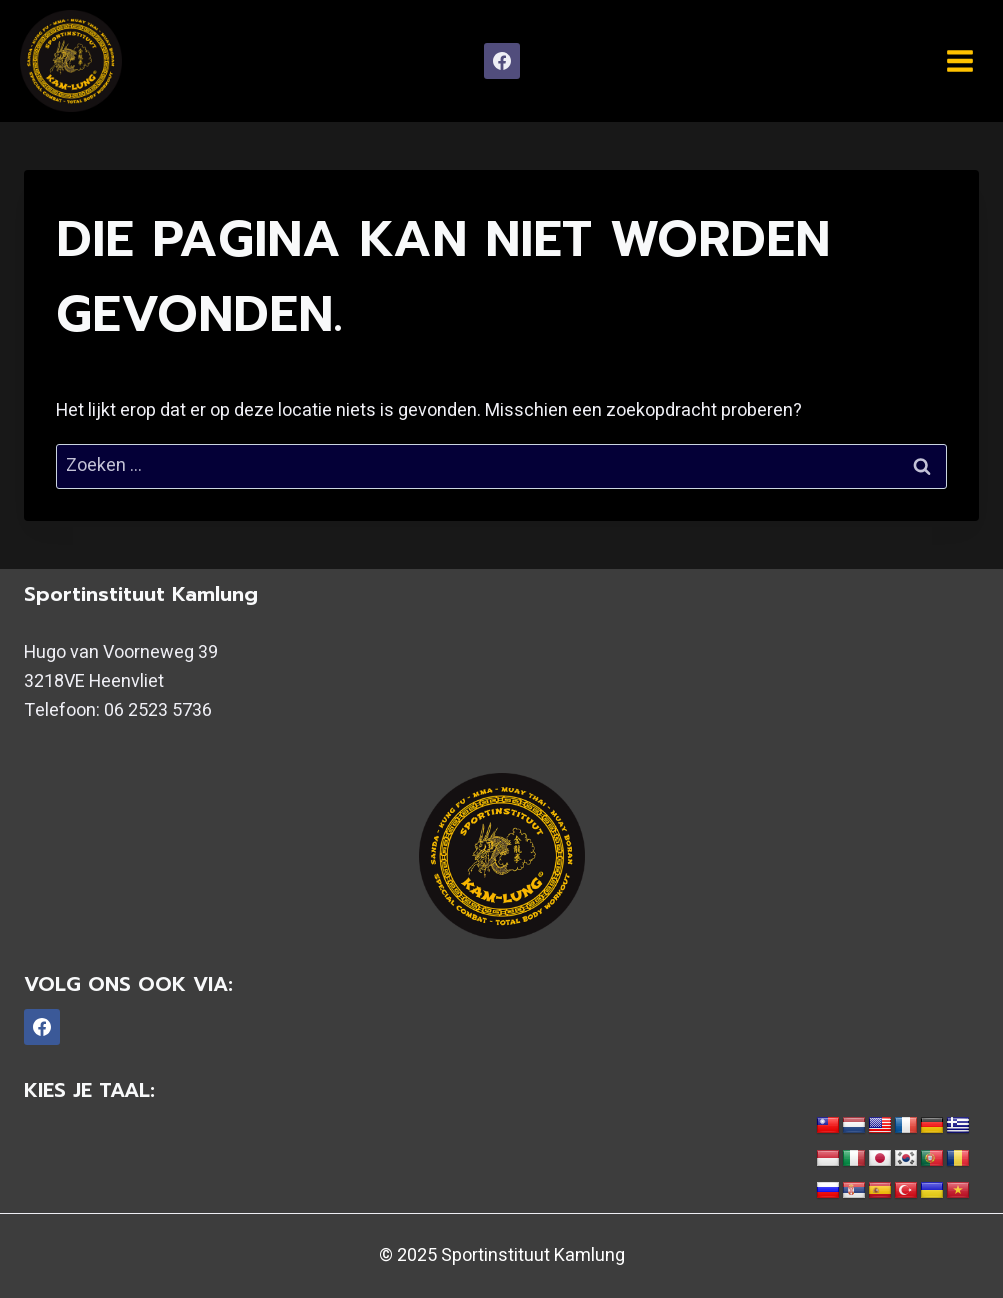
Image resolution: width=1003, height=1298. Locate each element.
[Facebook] (502, 61)
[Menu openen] (959, 60)
